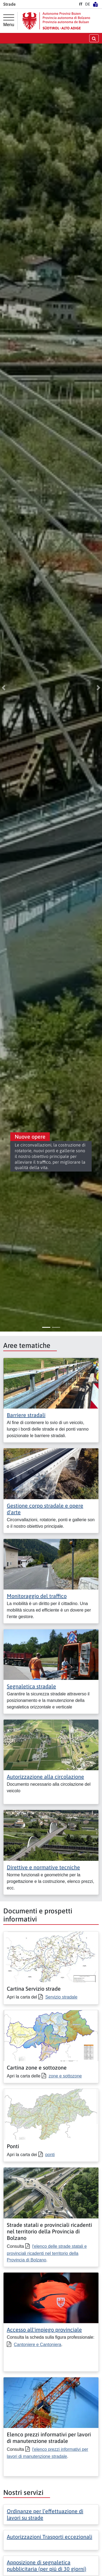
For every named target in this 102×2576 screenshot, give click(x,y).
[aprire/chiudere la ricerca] (94, 38)
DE (87, 4)
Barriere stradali (26, 1415)
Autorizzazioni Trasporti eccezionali (49, 2537)
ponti (50, 2154)
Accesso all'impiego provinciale (44, 2329)
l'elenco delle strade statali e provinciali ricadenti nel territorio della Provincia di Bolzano (47, 2253)
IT (80, 4)
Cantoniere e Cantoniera (37, 2344)
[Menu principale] (8, 20)
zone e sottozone (65, 2076)
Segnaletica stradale (31, 1686)
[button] (3, 688)
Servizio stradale (61, 1997)
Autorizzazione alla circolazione (45, 1776)
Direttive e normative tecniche (43, 1867)
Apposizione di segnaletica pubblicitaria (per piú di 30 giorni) (46, 2565)
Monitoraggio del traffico (37, 1596)
